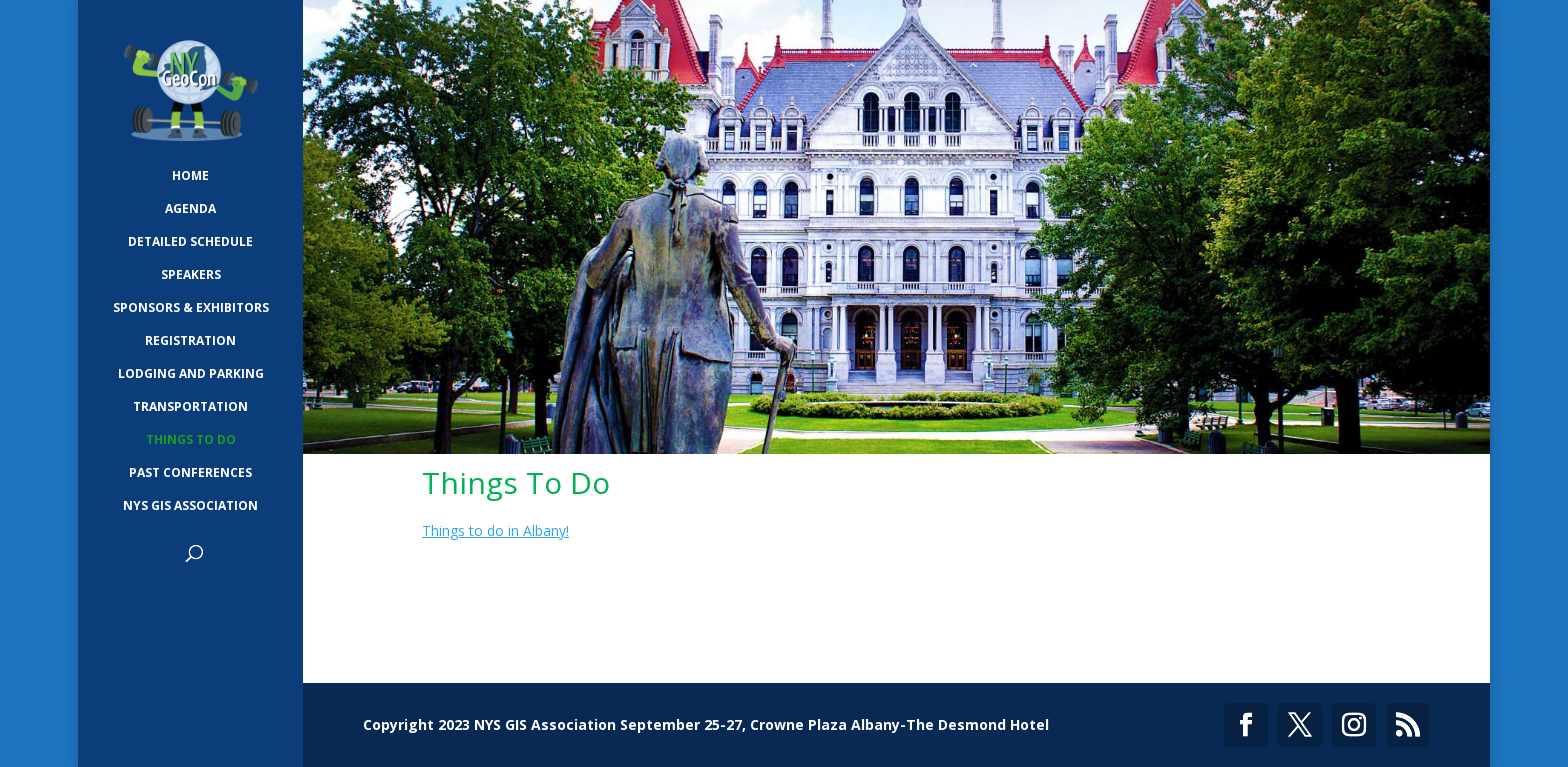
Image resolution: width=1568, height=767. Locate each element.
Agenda (190, 209)
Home (190, 176)
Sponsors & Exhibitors (191, 308)
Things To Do (191, 440)
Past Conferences (190, 473)
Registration (190, 341)
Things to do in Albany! (495, 530)
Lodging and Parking (191, 374)
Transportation (190, 407)
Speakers (191, 275)
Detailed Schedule (190, 242)
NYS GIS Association (190, 506)
